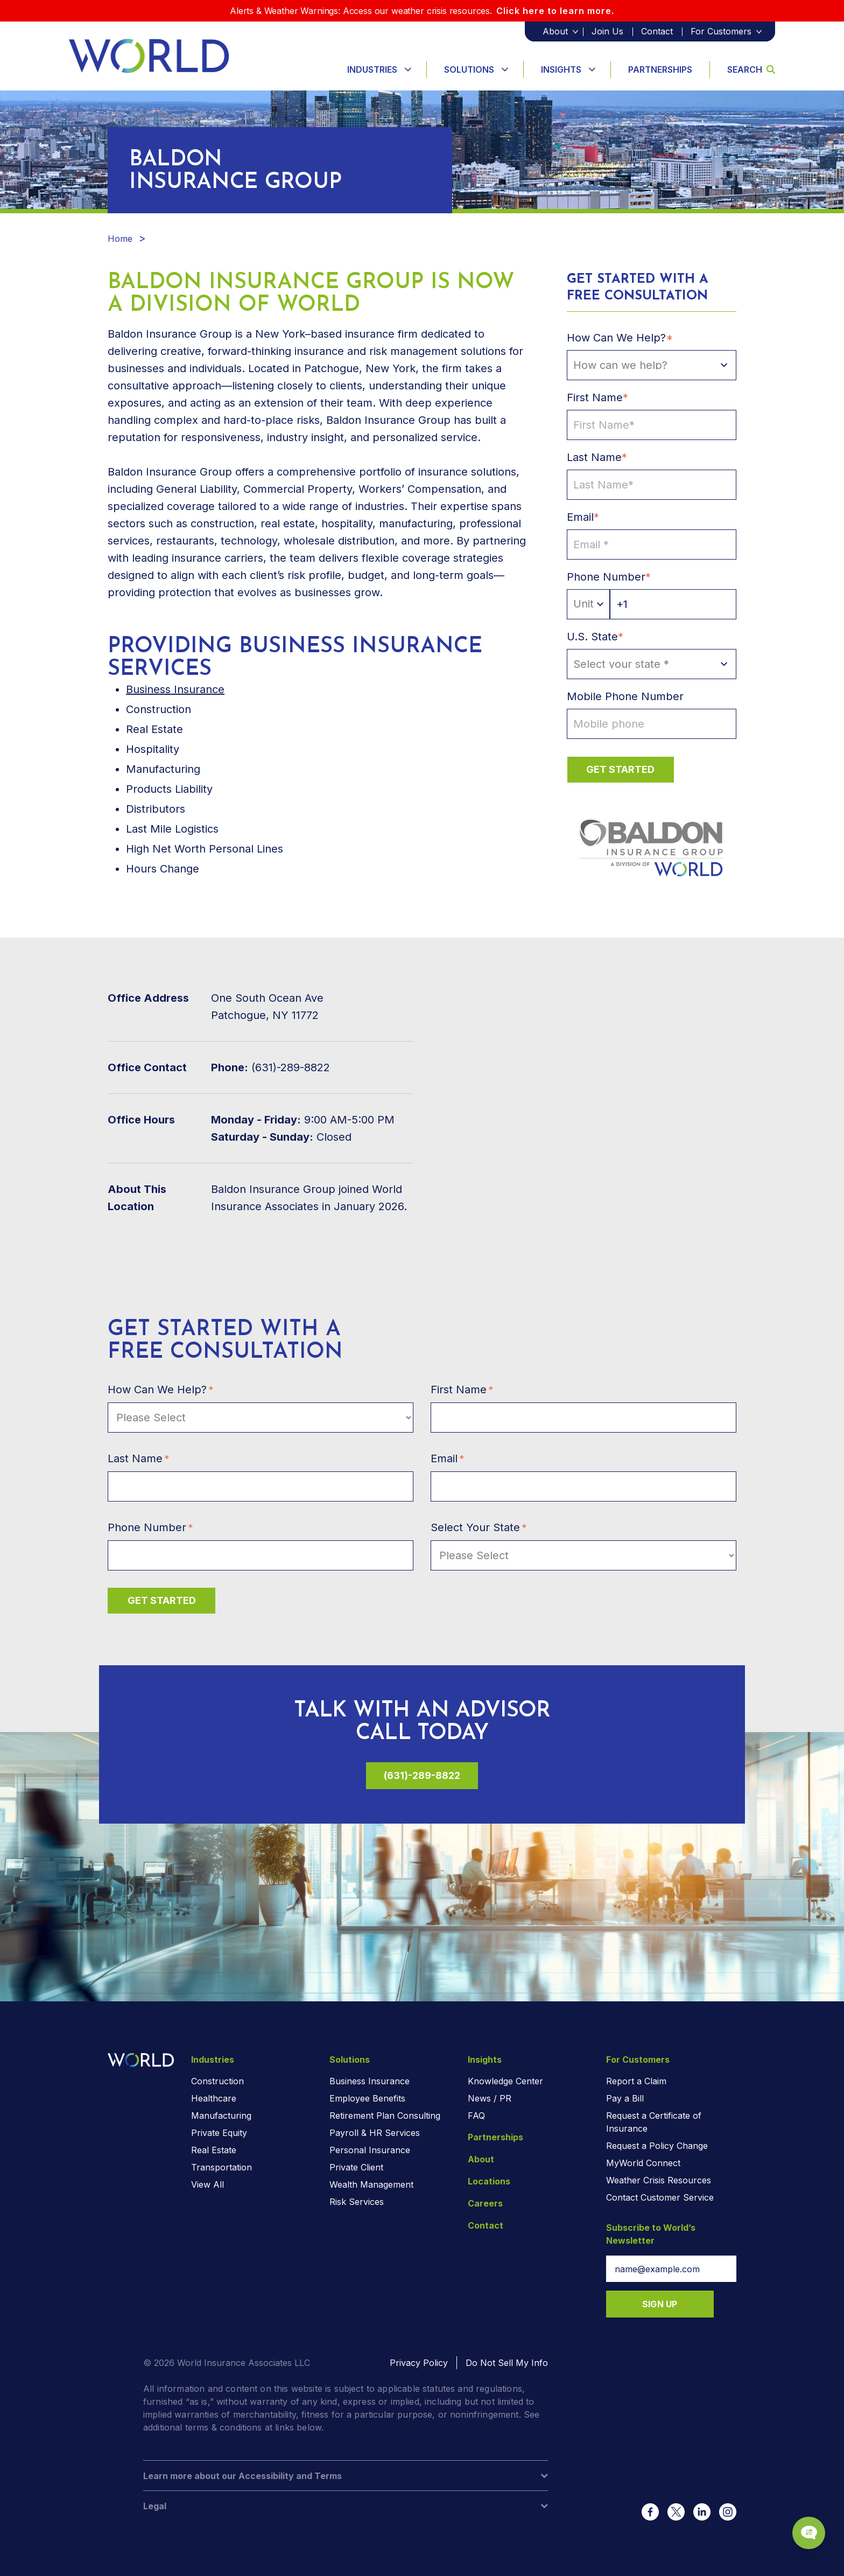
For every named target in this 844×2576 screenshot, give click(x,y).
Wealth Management (371, 2184)
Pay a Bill (625, 2098)
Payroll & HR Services (374, 2132)
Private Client (356, 2167)
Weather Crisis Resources (658, 2180)
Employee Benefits (367, 2098)
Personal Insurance (369, 2150)
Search (751, 69)
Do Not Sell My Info (507, 2362)
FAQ (476, 2115)
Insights (561, 69)
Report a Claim (636, 2081)
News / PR (489, 2098)
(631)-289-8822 (422, 1775)
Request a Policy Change (657, 2145)
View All (207, 2184)
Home (120, 238)
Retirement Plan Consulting (384, 2115)
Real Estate (213, 2150)
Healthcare (213, 2098)
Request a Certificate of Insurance (653, 2122)
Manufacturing (221, 2115)
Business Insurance (175, 689)
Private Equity (219, 2132)
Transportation (221, 2167)
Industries (372, 69)
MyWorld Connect (643, 2163)
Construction (217, 2081)
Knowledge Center (505, 2081)
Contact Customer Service (660, 2197)
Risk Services (356, 2201)
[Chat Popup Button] (805, 2528)
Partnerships (660, 69)
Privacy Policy (419, 2362)
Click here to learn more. (555, 10)
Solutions (469, 69)
